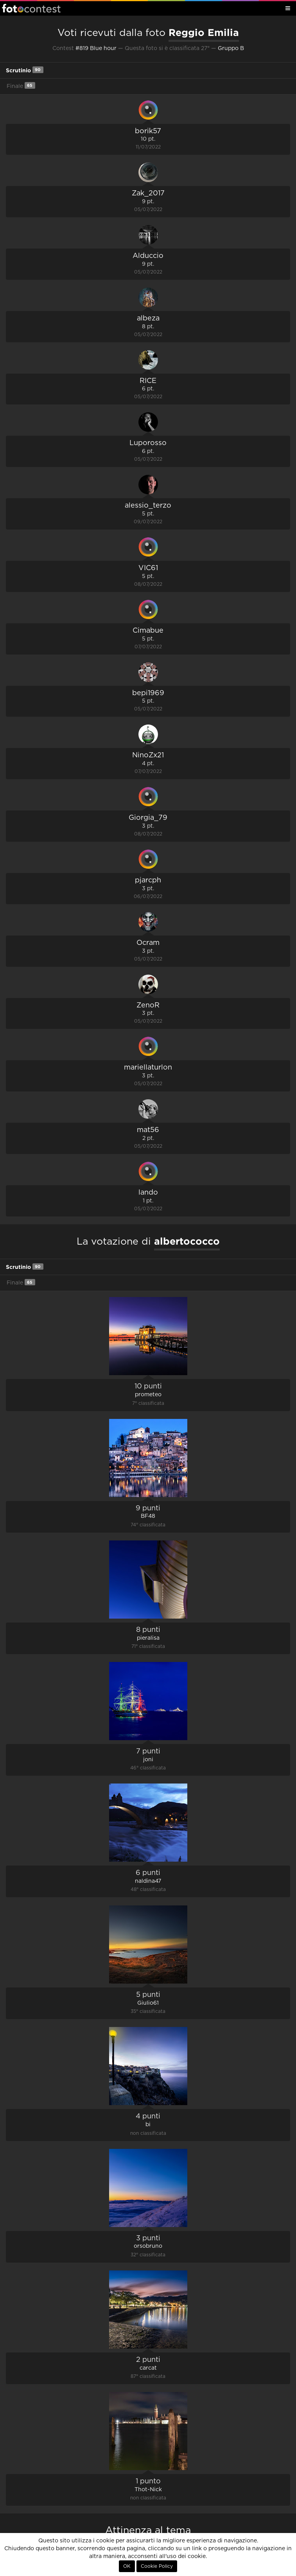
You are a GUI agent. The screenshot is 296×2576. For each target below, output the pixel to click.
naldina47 (148, 1881)
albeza (148, 318)
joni (148, 1759)
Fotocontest (31, 8)
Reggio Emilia (204, 32)
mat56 (148, 1130)
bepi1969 (148, 693)
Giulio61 (148, 2003)
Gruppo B (231, 48)
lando (148, 1192)
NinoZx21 (148, 755)
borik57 (148, 131)
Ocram (148, 942)
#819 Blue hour (96, 48)
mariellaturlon (148, 1067)
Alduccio (148, 255)
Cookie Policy (157, 2566)
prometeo (148, 1394)
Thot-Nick (148, 2489)
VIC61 (148, 568)
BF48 (148, 1516)
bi (148, 2124)
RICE (148, 381)
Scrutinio (24, 69)
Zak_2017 (148, 193)
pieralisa (148, 1638)
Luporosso (148, 443)
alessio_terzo (148, 505)
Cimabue (148, 630)
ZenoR (148, 1005)
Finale (21, 85)
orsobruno (148, 2246)
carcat (148, 2368)
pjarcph (148, 880)
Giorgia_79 (148, 817)
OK (127, 2566)
